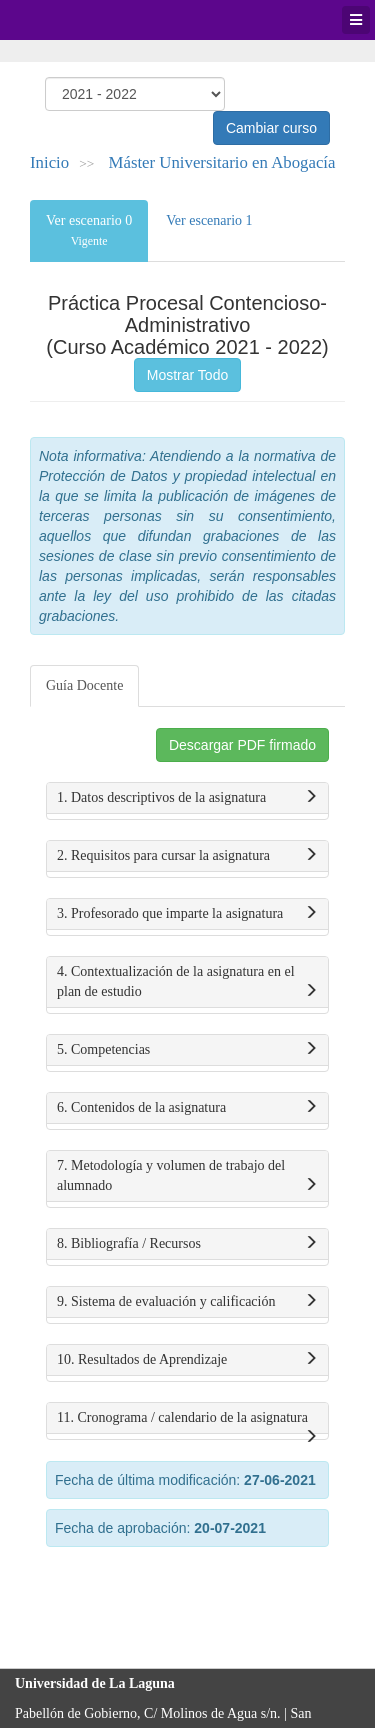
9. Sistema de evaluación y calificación (187, 1302)
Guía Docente (84, 685)
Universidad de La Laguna (70, 20)
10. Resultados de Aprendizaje (187, 1360)
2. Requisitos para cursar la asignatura (187, 856)
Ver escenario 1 (209, 220)
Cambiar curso (271, 128)
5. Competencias (187, 1050)
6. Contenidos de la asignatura (187, 1108)
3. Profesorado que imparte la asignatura (187, 914)
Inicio (49, 162)
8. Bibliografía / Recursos (187, 1244)
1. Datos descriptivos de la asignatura (187, 798)
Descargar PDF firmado (242, 745)
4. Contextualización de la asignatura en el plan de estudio (187, 983)
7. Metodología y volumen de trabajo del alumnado (187, 1177)
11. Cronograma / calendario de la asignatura (187, 1422)
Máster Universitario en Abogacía (222, 162)
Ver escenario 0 (89, 230)
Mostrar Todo (187, 375)
